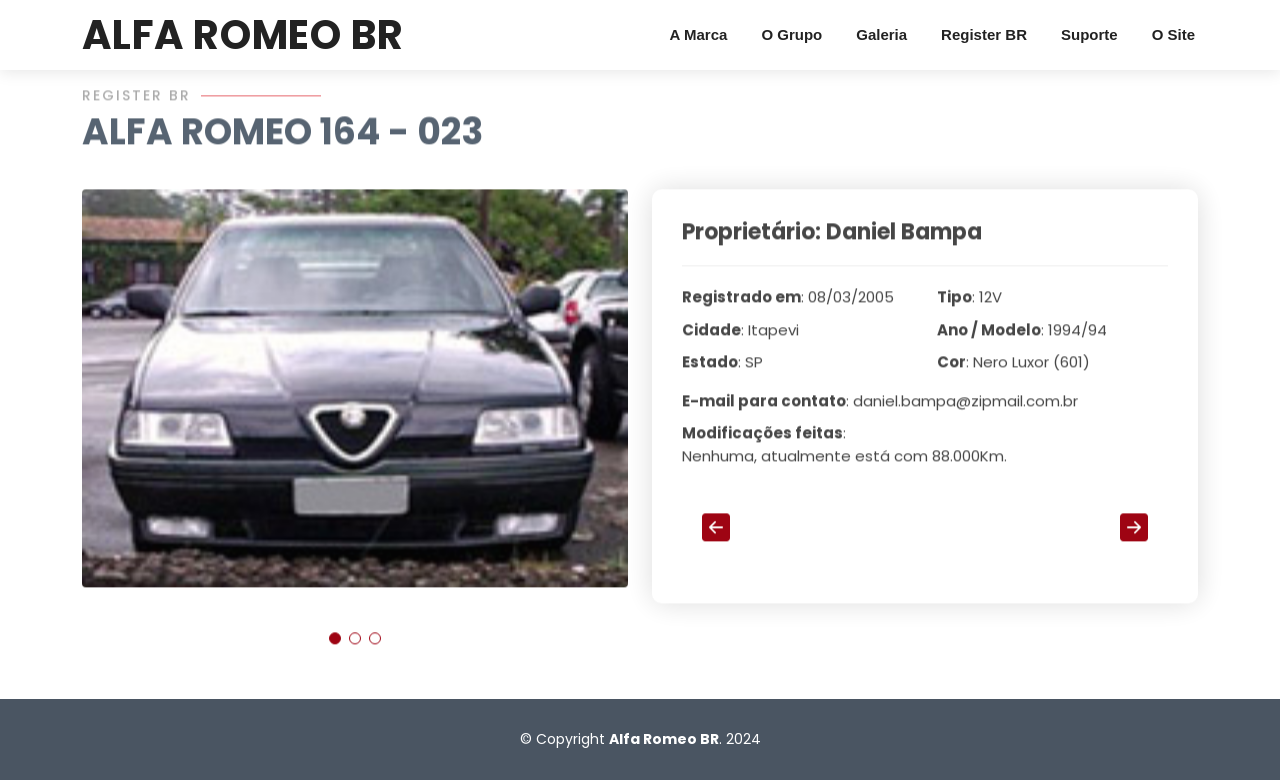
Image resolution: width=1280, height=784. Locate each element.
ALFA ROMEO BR (242, 35)
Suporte (1089, 34)
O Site (1173, 34)
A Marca (699, 34)
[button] (335, 649)
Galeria (881, 34)
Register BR (984, 34)
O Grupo (791, 34)
